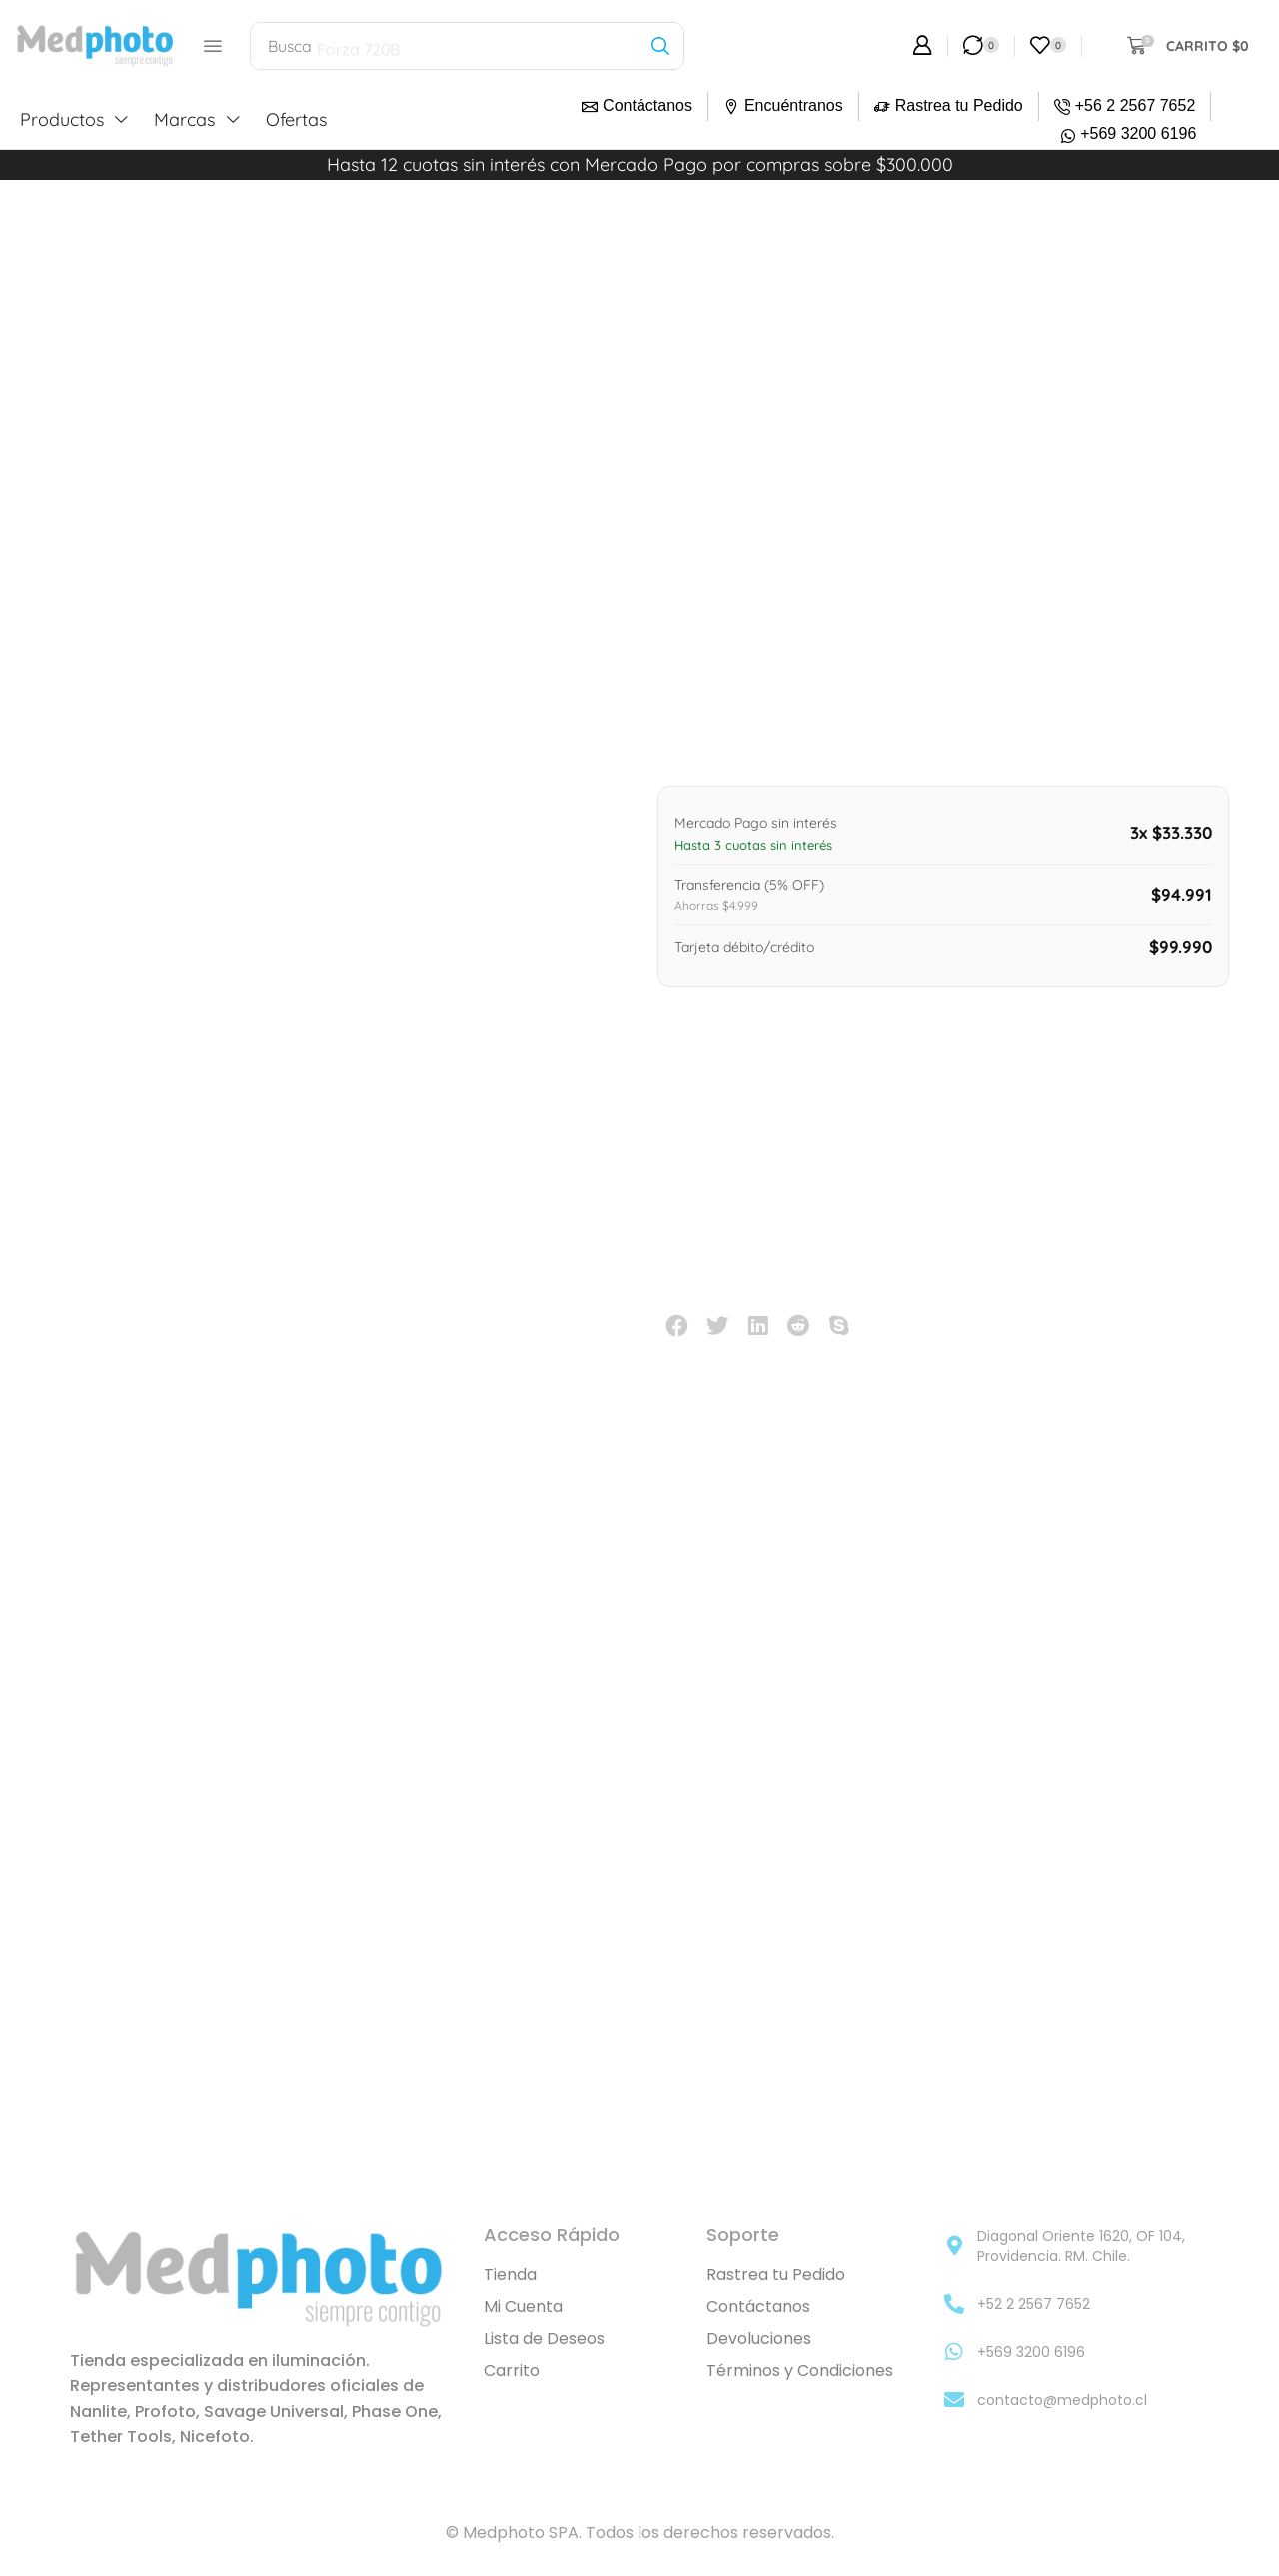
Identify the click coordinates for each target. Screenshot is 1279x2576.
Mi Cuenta (523, 2306)
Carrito (512, 2370)
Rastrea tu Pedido (959, 105)
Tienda (510, 2274)
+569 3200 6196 (1138, 133)
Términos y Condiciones (799, 2370)
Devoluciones (758, 2338)
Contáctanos (647, 105)
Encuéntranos (793, 105)
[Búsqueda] (660, 46)
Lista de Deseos (544, 2338)
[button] (213, 46)
